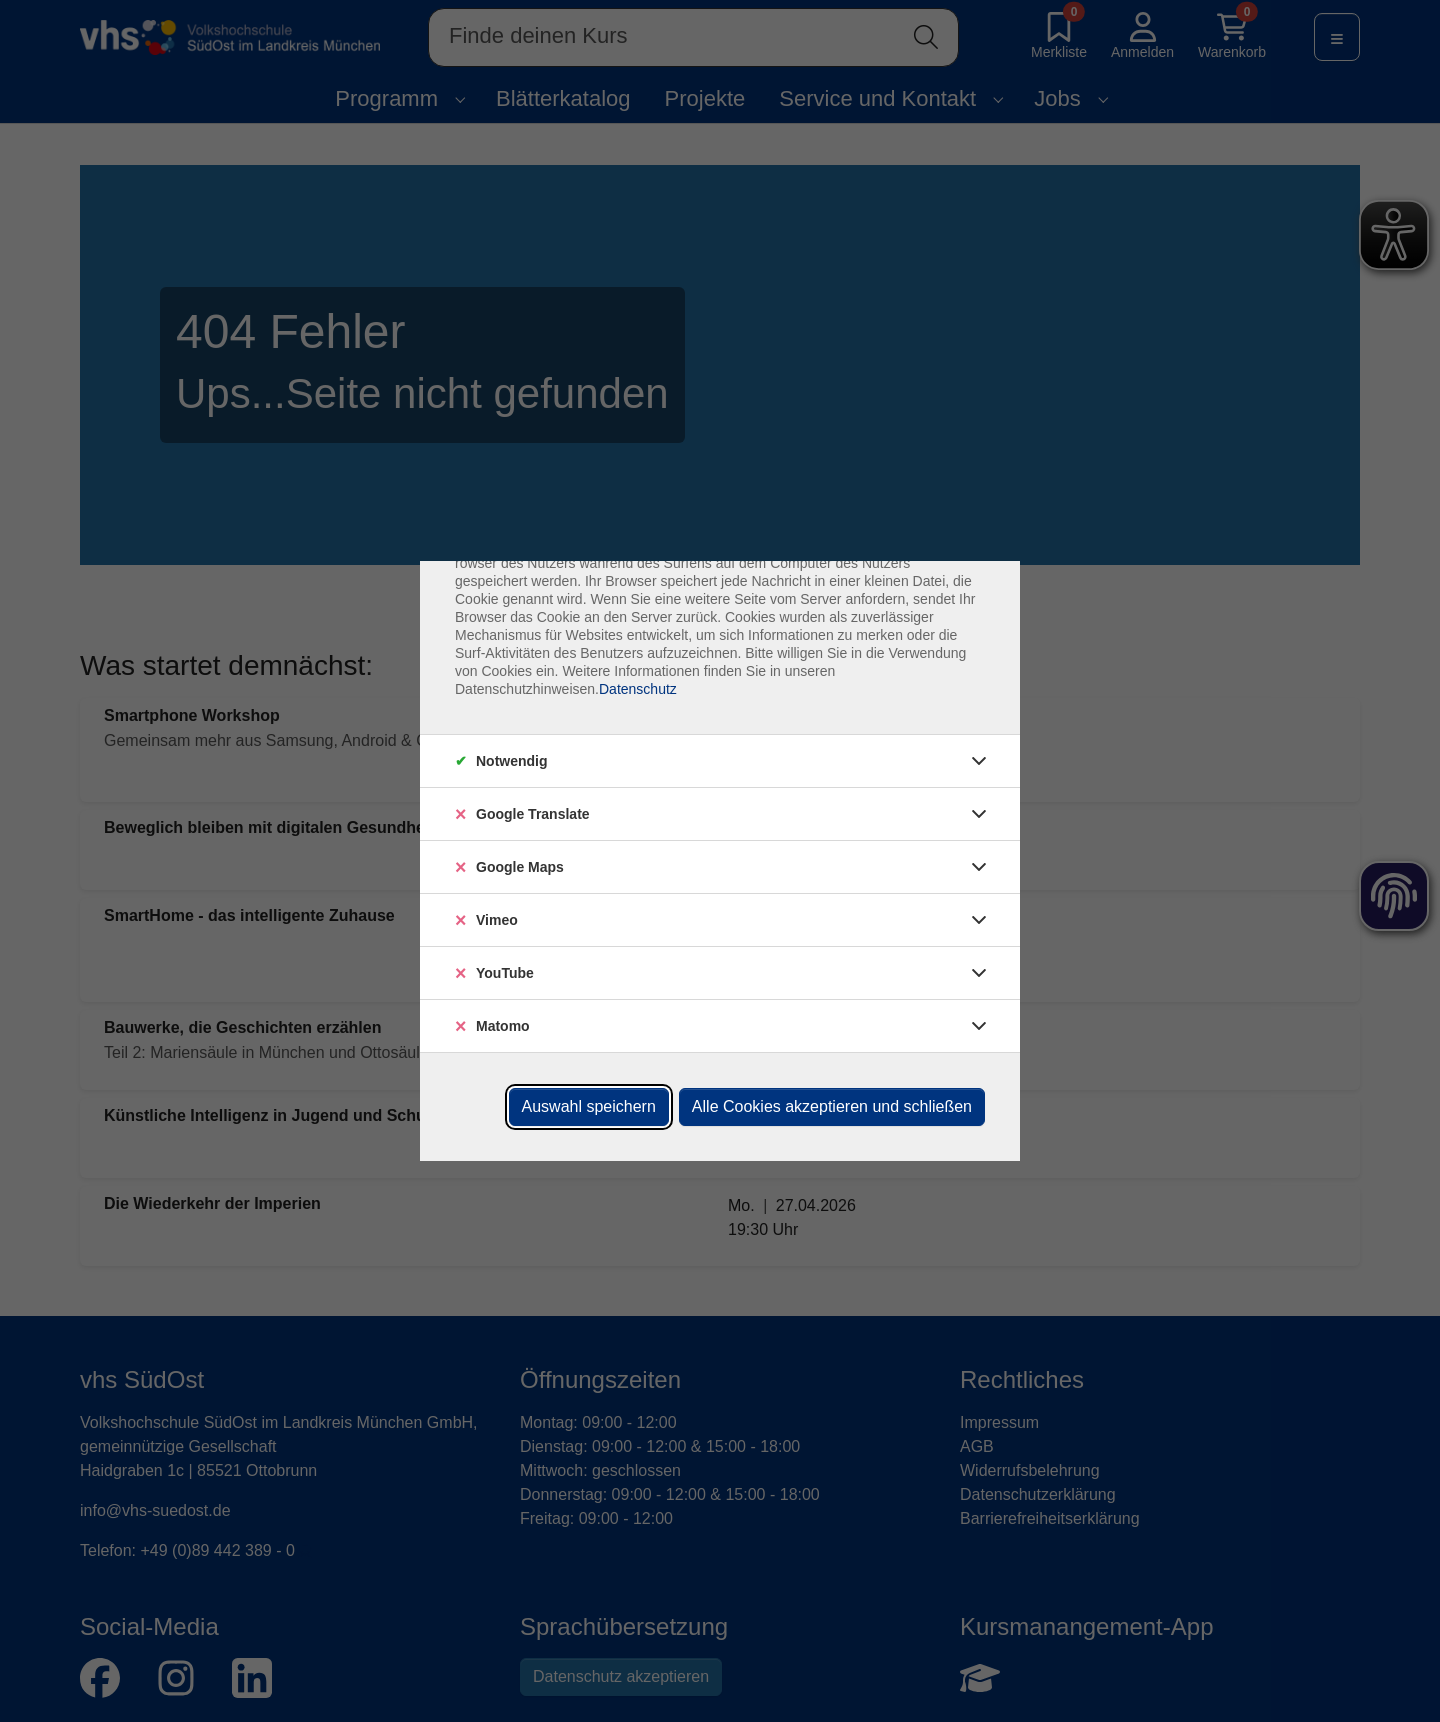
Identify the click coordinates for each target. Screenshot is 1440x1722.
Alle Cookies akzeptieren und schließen (832, 1106)
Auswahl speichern (589, 1106)
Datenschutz (638, 689)
